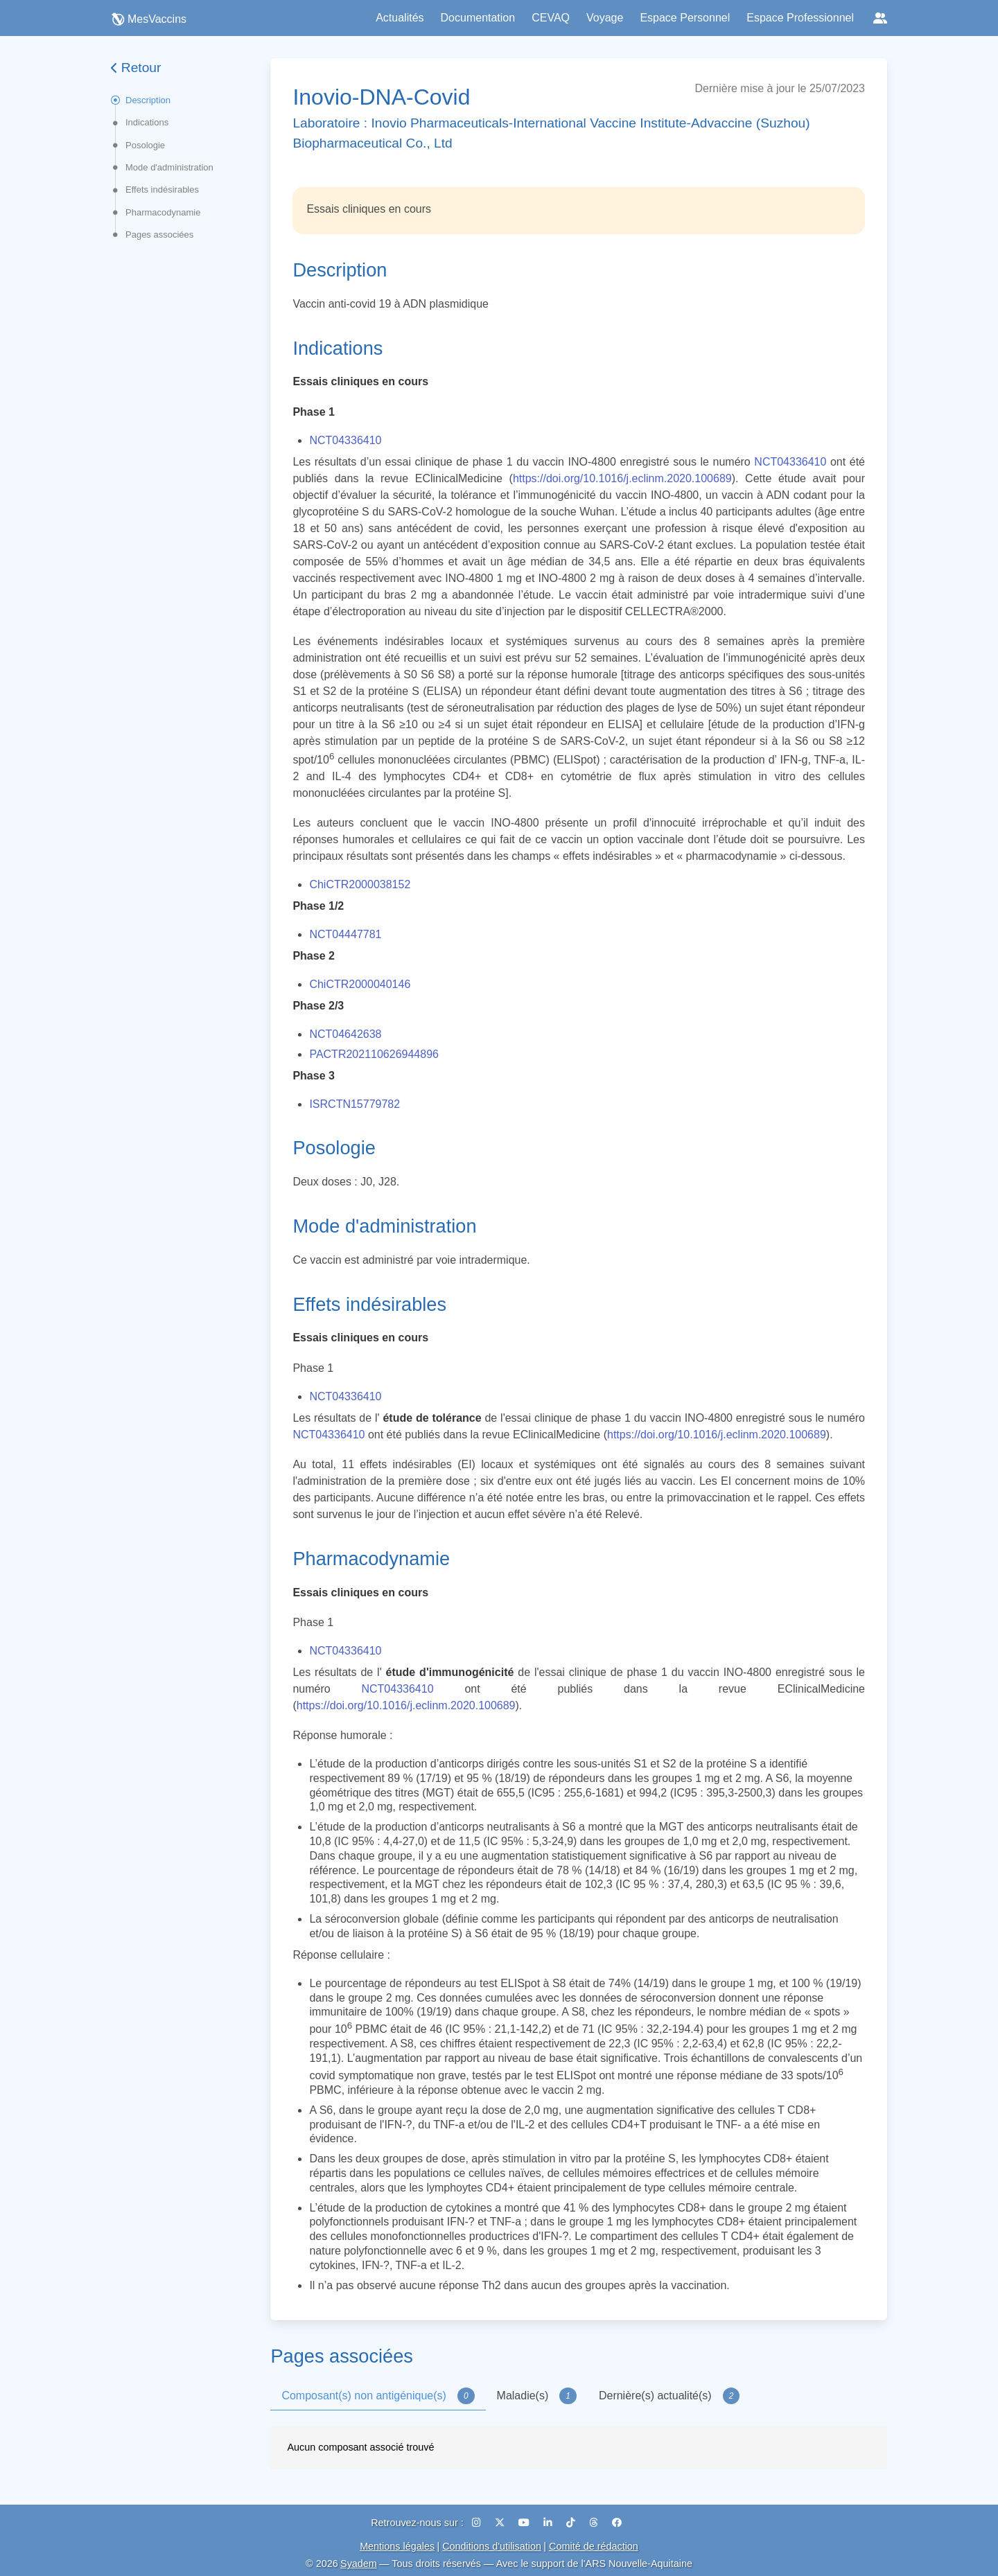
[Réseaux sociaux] (880, 18)
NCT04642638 (345, 1034)
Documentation (478, 18)
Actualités (399, 18)
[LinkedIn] (549, 2522)
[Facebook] (616, 2522)
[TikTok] (572, 2522)
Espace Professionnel (800, 18)
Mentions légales (397, 2546)
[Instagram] (477, 2522)
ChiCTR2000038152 (359, 884)
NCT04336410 (345, 440)
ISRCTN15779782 (354, 1104)
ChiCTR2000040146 (359, 984)
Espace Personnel (685, 18)
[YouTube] (525, 2522)
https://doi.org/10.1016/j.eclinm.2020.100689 (622, 478)
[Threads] (595, 2522)
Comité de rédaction (593, 2546)
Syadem (358, 2563)
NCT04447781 (345, 934)
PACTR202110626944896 (374, 1054)
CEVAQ (551, 18)
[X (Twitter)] (501, 2522)
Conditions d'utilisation (491, 2546)
